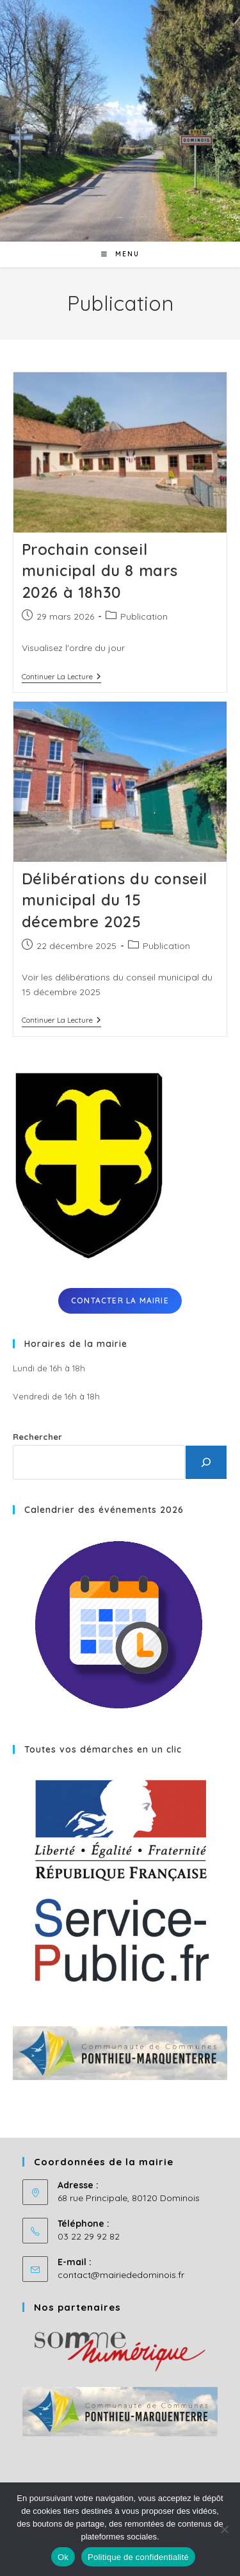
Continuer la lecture (61, 677)
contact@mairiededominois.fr (121, 2275)
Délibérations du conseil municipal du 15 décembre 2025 (114, 900)
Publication (144, 616)
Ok (63, 2557)
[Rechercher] (206, 1462)
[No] (224, 2529)
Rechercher (37, 1437)
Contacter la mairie (120, 1300)
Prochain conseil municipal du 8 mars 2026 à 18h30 (100, 571)
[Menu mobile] (120, 254)
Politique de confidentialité (138, 2557)
